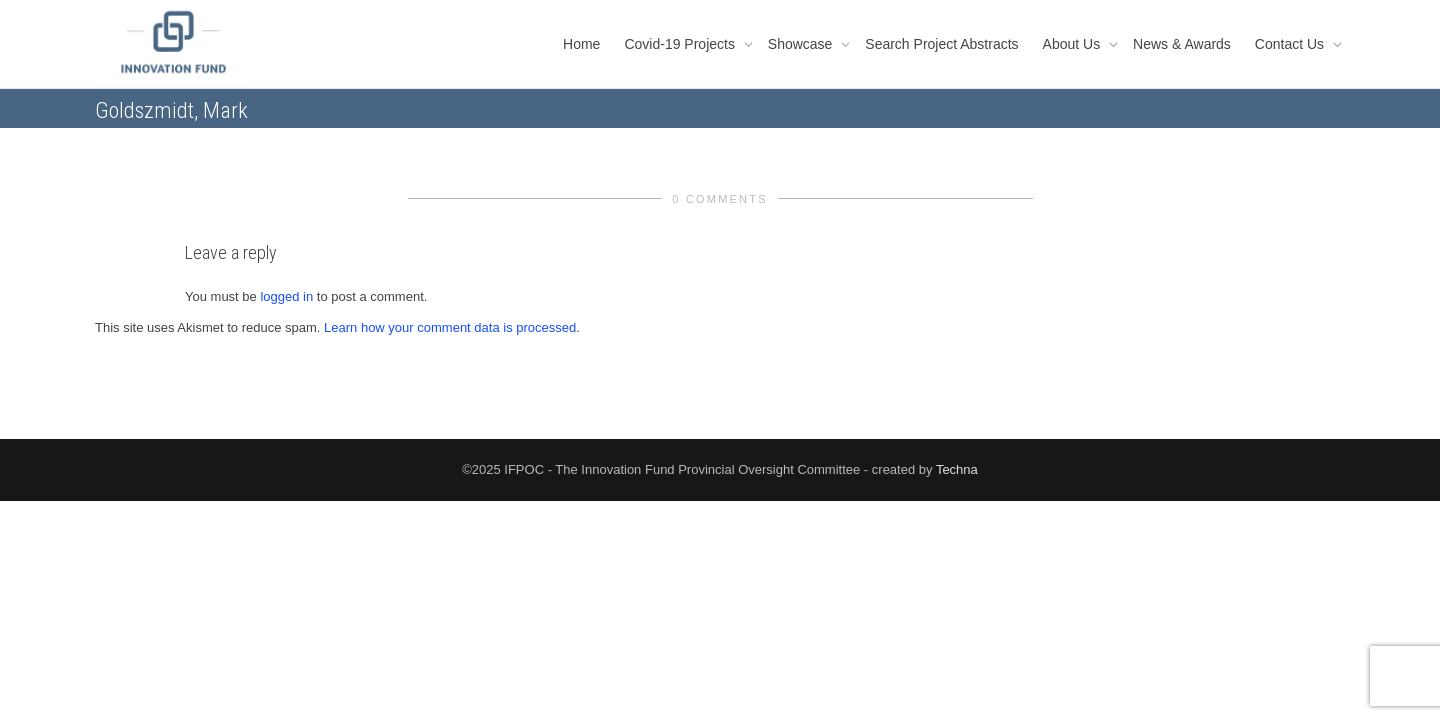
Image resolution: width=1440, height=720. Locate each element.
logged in (286, 296)
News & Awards (1182, 44)
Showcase (802, 44)
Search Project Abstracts (941, 44)
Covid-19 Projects (681, 44)
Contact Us (1291, 44)
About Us (1073, 44)
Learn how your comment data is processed (450, 327)
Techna (957, 469)
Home (581, 44)
